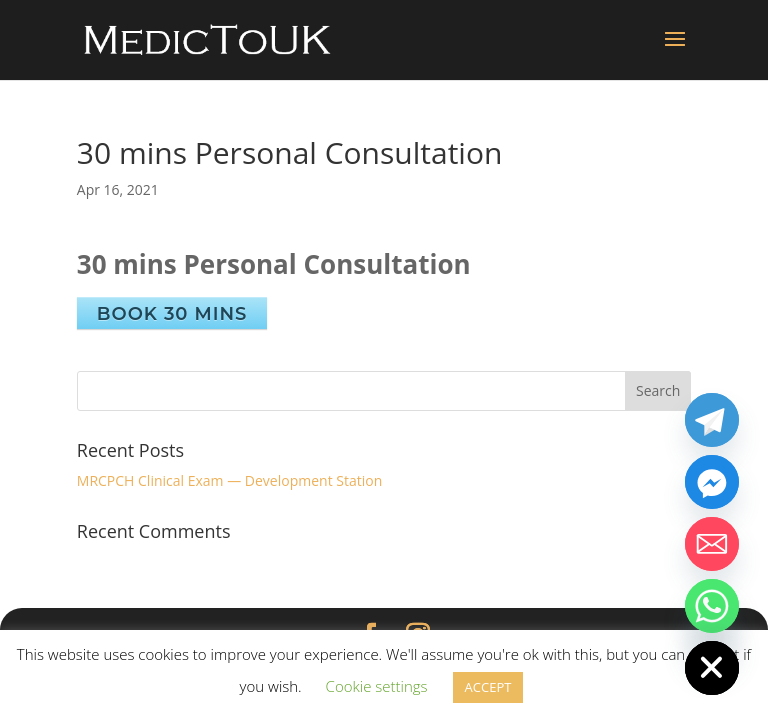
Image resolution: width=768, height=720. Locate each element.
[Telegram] (712, 420)
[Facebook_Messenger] (712, 482)
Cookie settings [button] (377, 686)
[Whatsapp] (712, 606)
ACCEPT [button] (488, 687)
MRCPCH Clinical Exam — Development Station (229, 480)
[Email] (712, 544)
